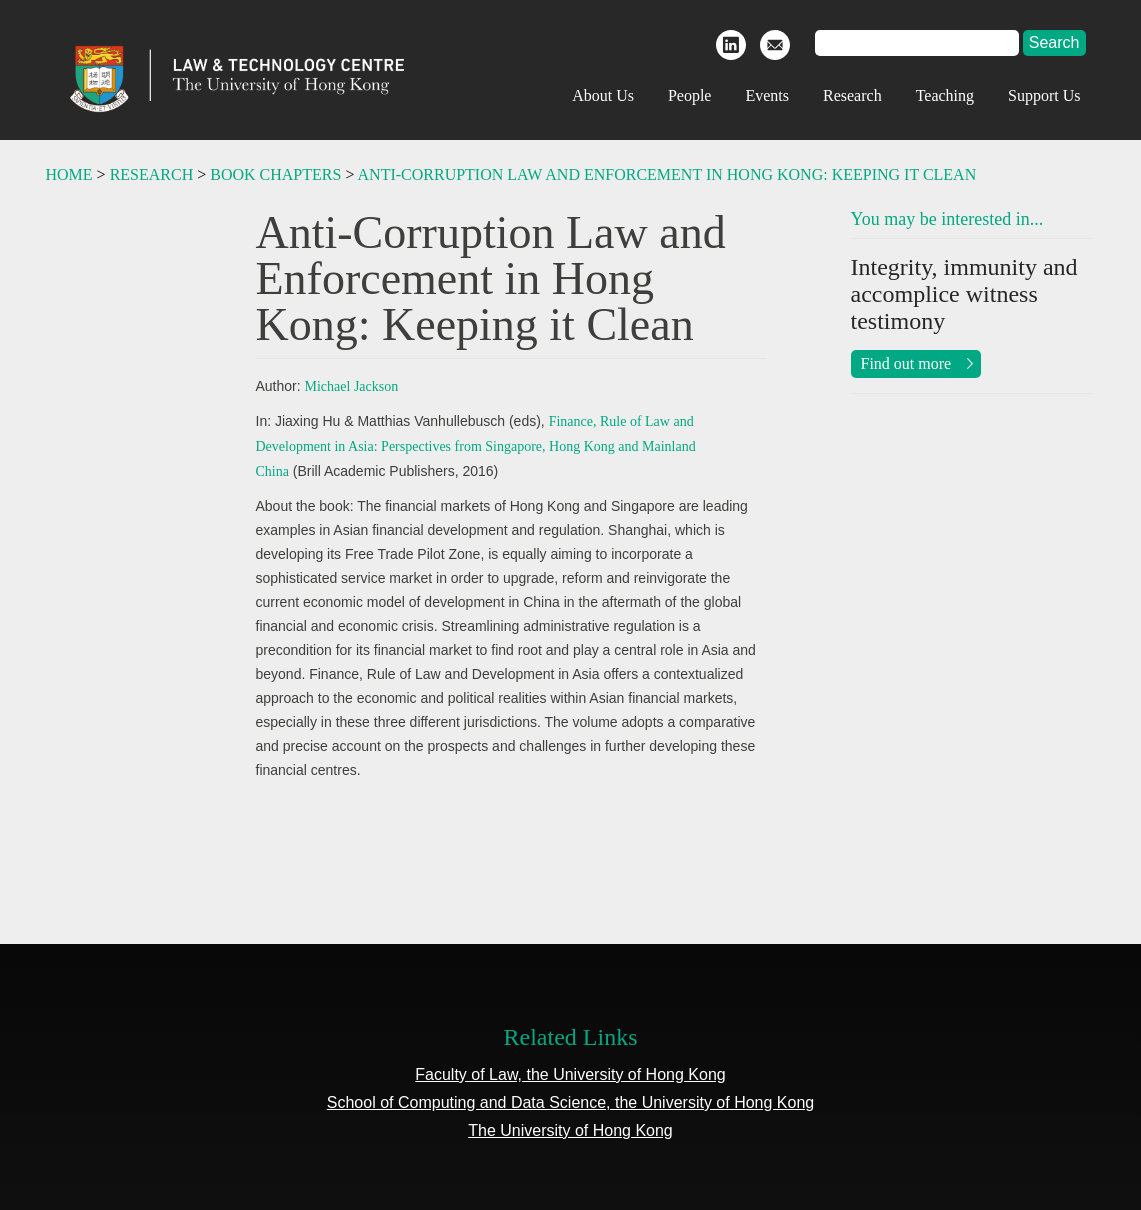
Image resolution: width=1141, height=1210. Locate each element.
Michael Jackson (352, 386)
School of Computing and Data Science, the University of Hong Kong (570, 1102)
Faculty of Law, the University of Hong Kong (570, 1074)
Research (852, 95)
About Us (603, 95)
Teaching (945, 95)
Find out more (906, 363)
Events (767, 95)
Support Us (1044, 95)
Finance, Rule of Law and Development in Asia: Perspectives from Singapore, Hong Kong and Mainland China (476, 446)
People (690, 95)
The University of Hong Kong (570, 1130)
